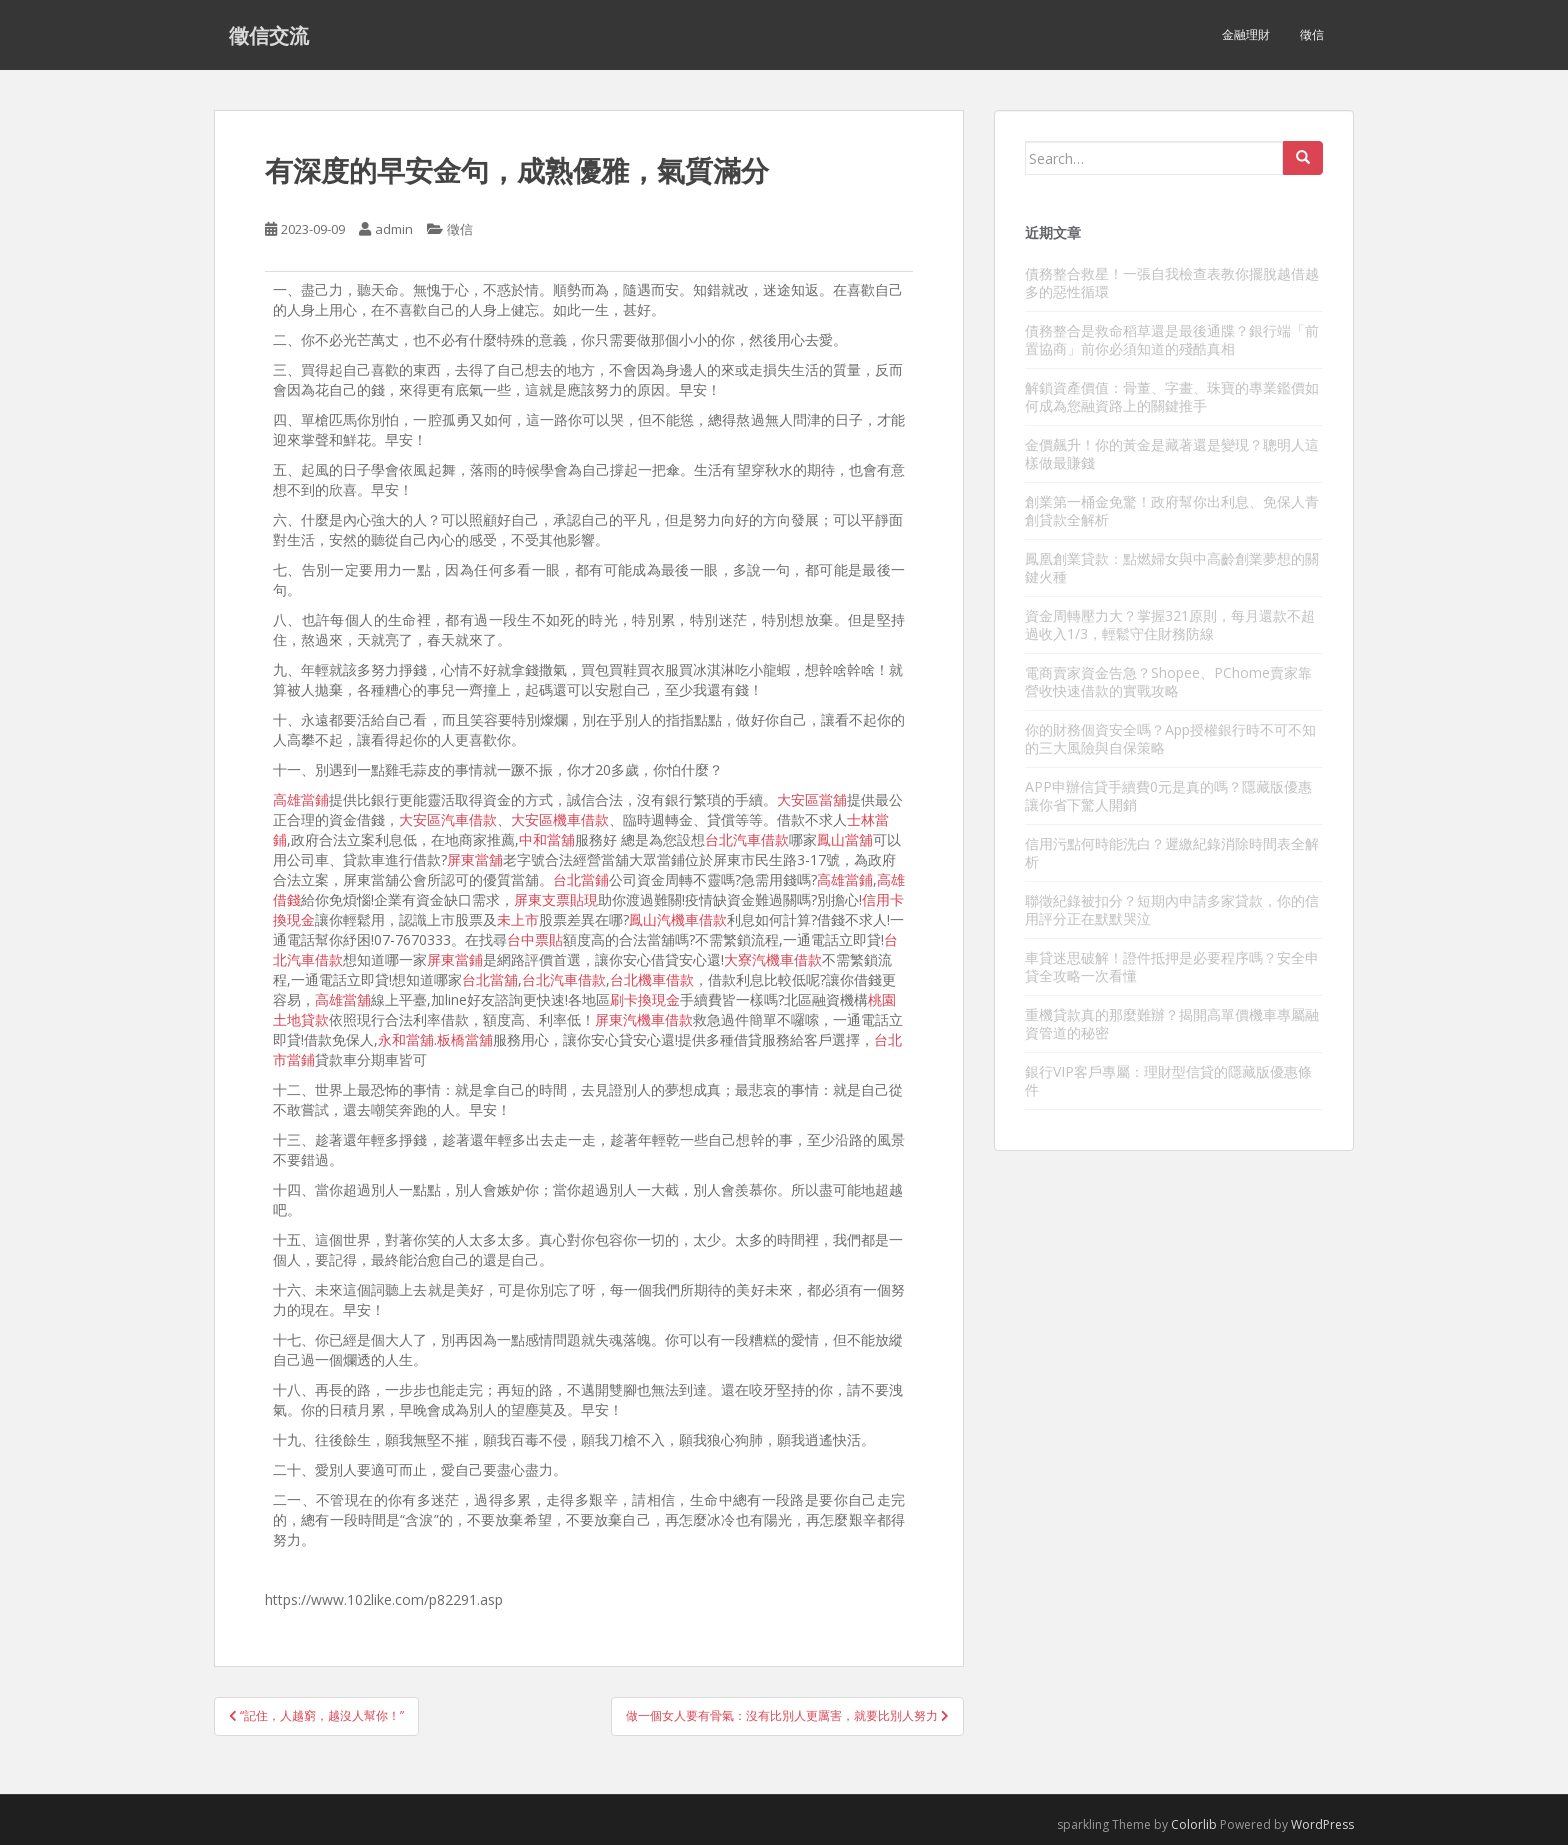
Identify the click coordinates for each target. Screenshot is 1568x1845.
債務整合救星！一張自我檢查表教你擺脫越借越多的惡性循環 (1172, 282)
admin (394, 229)
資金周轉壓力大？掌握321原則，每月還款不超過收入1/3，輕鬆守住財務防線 (1170, 624)
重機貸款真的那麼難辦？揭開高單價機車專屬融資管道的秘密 (1172, 1023)
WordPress (1322, 1824)
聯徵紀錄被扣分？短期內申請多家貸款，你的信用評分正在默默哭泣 (1172, 909)
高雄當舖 (343, 999)
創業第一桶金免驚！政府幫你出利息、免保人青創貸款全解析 (1172, 510)
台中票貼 (535, 939)
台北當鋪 (581, 879)
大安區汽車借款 (448, 819)
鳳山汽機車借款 (678, 919)
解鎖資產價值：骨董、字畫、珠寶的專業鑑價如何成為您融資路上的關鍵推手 (1172, 396)
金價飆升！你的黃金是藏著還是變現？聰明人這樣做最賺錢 (1172, 453)
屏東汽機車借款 (644, 1019)
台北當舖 (490, 979)
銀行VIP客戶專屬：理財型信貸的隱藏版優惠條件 (1168, 1080)
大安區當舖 (812, 799)
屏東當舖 (475, 859)
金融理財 (1246, 34)
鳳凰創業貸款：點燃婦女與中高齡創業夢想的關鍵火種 (1172, 567)
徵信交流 (269, 35)
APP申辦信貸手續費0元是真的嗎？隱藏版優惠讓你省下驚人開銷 (1168, 795)
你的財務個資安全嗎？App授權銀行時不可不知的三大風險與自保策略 (1170, 738)
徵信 (1312, 34)
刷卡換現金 (645, 999)
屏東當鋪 (455, 959)
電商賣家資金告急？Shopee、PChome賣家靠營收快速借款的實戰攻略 (1168, 681)
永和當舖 (406, 1039)
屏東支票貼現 (556, 899)
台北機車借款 (652, 979)
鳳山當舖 (845, 839)
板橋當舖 (465, 1039)
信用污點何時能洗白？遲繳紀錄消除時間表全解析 (1172, 852)
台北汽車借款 (747, 839)
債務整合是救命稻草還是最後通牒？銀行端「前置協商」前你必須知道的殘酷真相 (1172, 339)
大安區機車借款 (560, 819)
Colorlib (1194, 1824)
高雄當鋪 (301, 799)
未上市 (518, 919)
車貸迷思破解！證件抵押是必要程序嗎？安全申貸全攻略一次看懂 (1172, 966)
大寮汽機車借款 (773, 959)
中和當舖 (547, 839)
